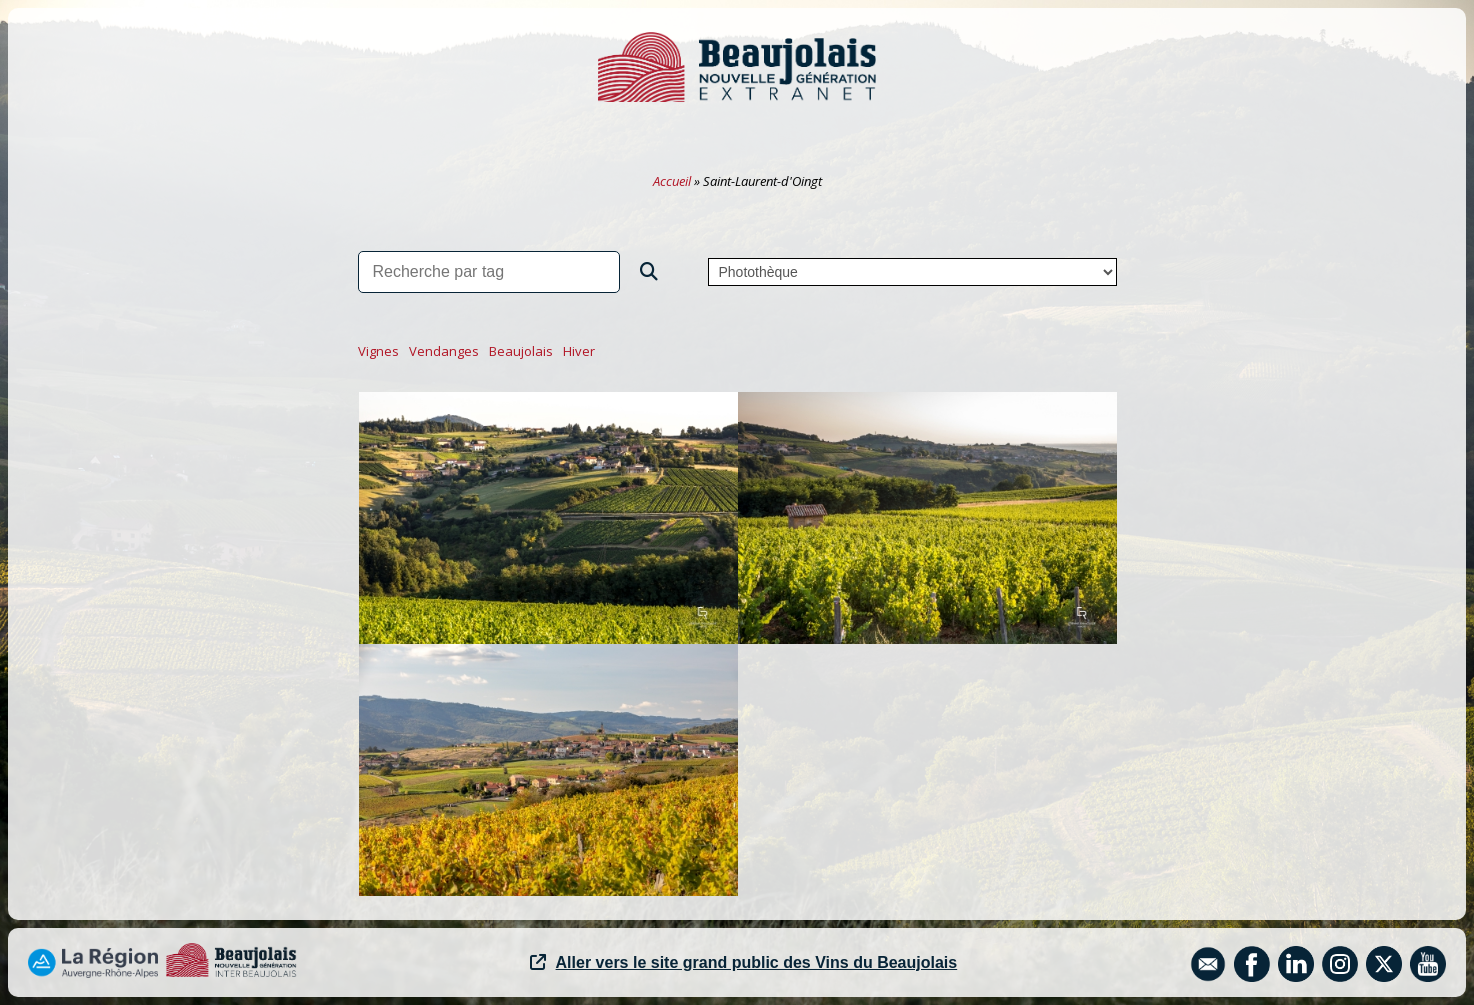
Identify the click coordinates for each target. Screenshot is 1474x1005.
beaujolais (521, 351)
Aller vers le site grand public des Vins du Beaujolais (744, 962)
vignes (378, 351)
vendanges (444, 351)
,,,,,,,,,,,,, (912, 272)
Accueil (672, 181)
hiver (579, 351)
